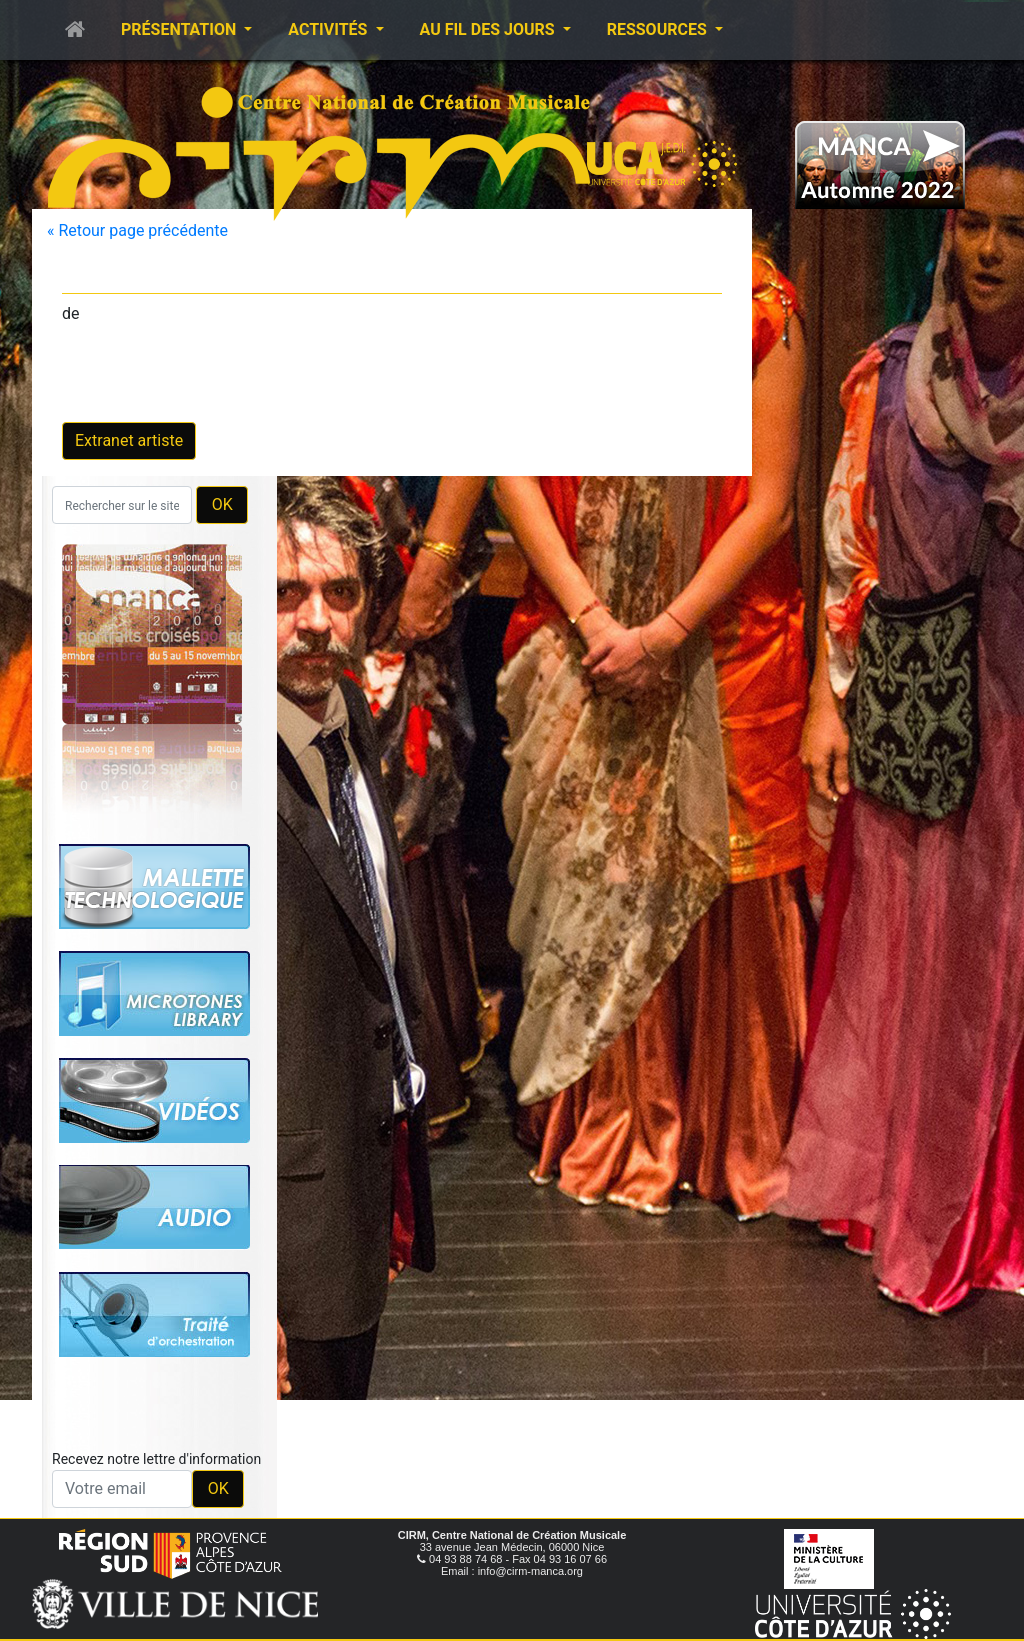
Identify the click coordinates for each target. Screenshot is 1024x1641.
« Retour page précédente (137, 230)
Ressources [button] (659, 29)
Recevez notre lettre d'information (156, 1459)
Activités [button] (329, 29)
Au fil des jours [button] (489, 29)
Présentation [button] (180, 29)
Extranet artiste (129, 440)
